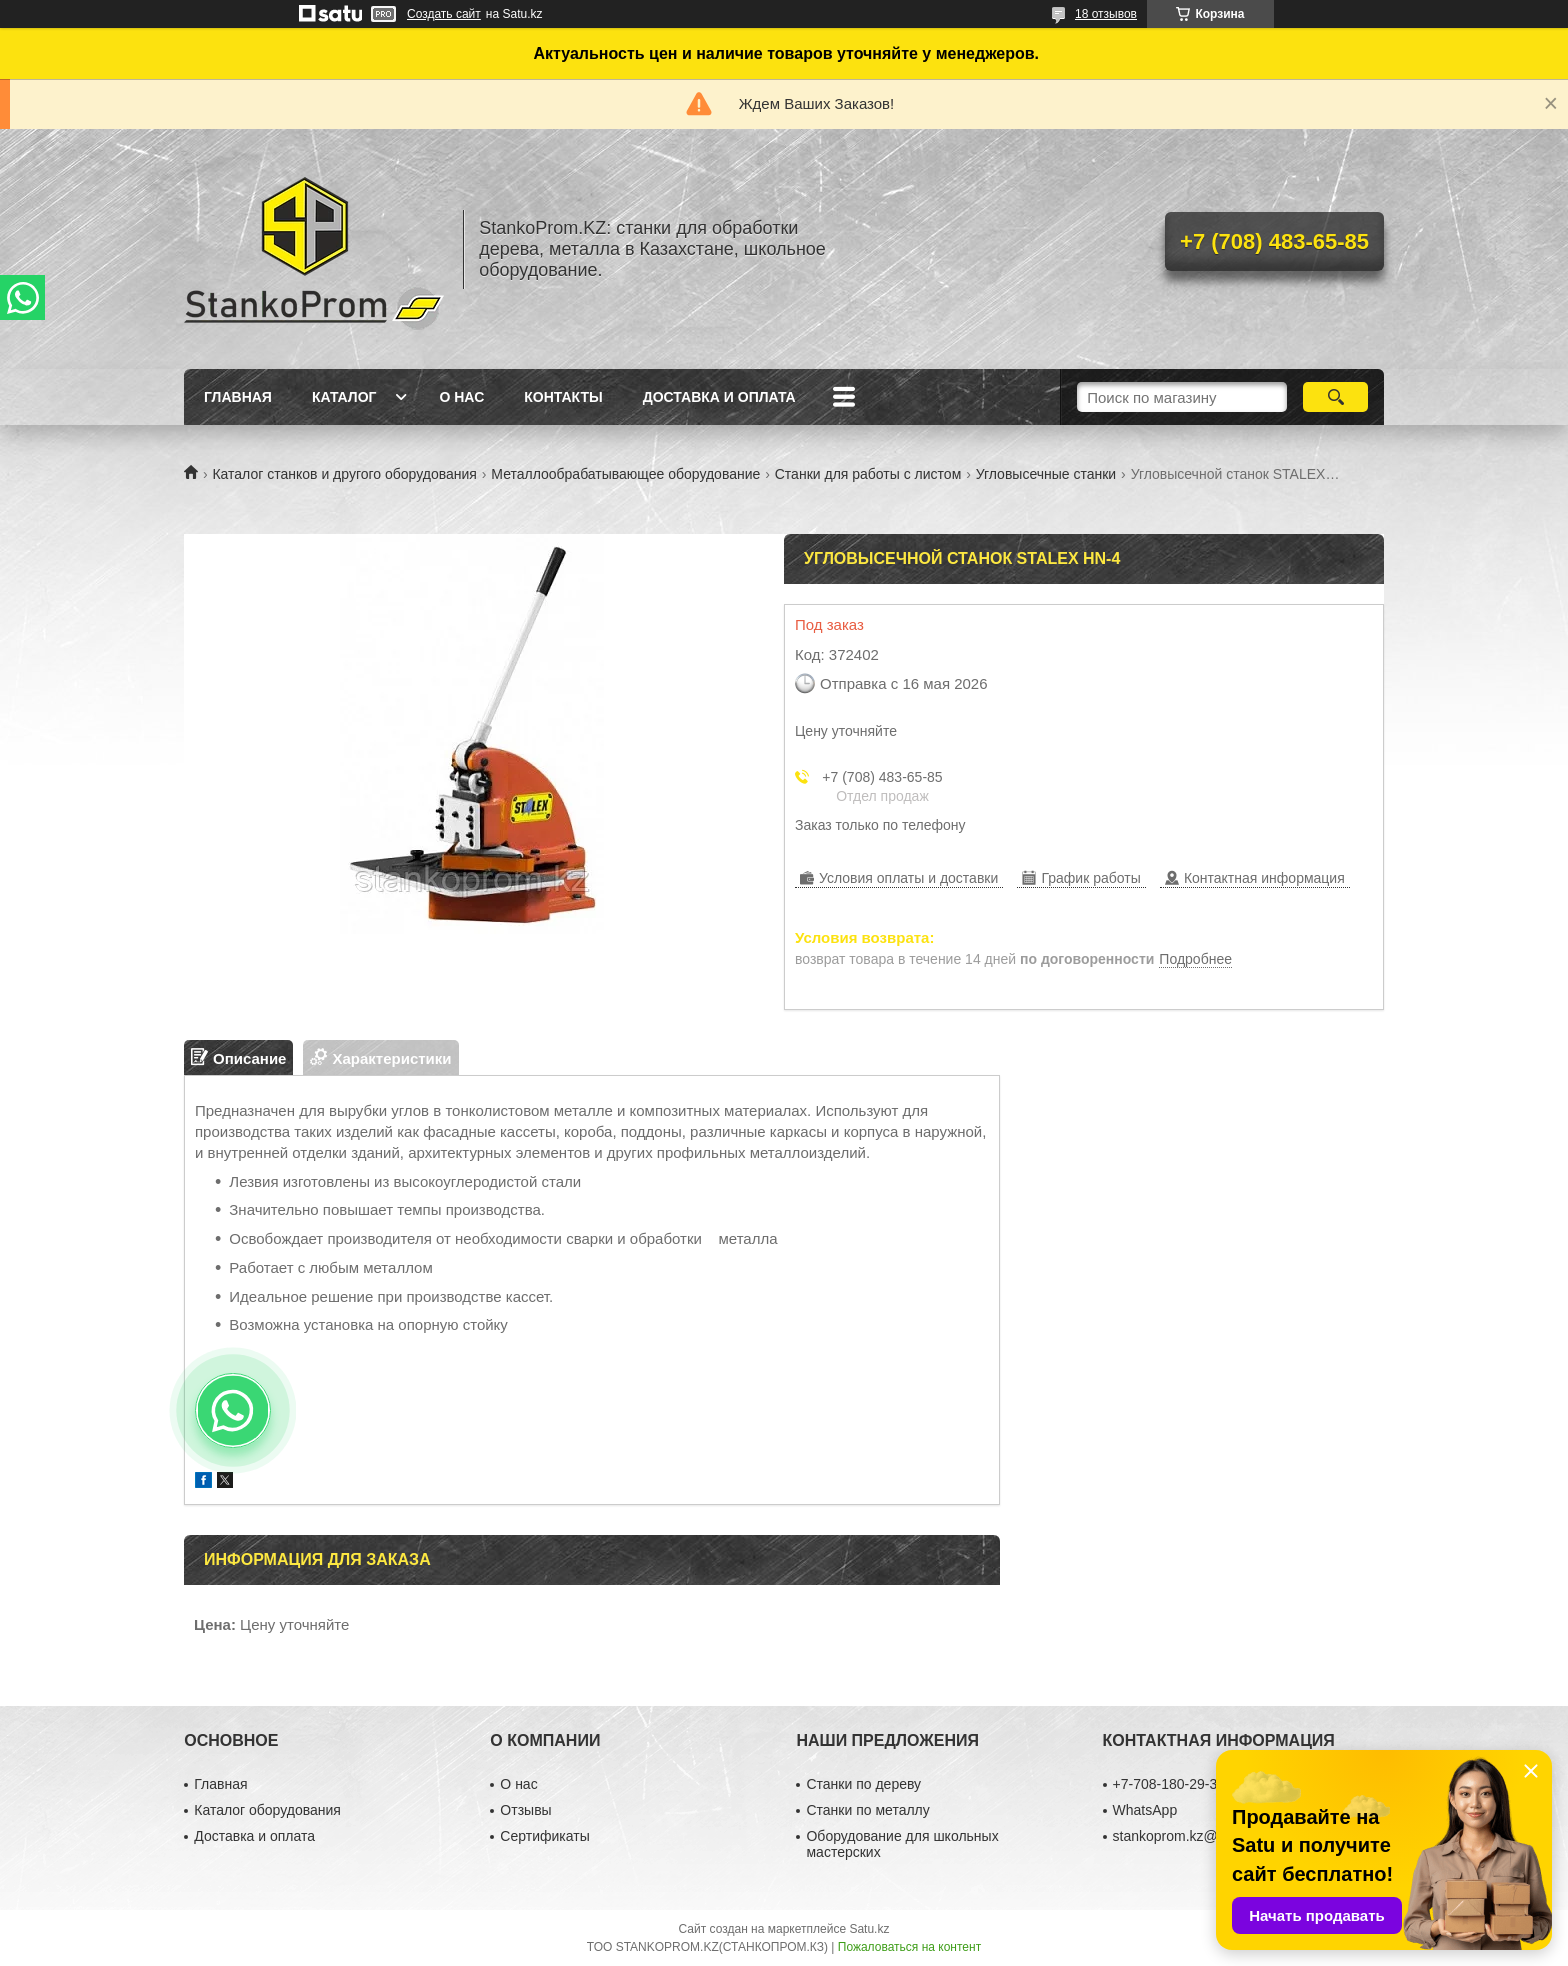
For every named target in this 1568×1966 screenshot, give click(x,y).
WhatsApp (1145, 1810)
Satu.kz (869, 1929)
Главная (238, 397)
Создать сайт (444, 14)
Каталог (344, 397)
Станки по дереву (863, 1784)
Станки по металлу (867, 1810)
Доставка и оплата (719, 397)
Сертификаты (544, 1836)
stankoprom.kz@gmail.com (1197, 1836)
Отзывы (525, 1810)
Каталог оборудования (267, 1810)
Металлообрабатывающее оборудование (625, 474)
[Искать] (1335, 397)
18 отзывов (1106, 14)
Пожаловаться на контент (909, 1947)
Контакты (563, 397)
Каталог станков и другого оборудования (344, 474)
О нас (461, 397)
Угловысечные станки (1046, 474)
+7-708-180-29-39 (1169, 1784)
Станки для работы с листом (868, 474)
